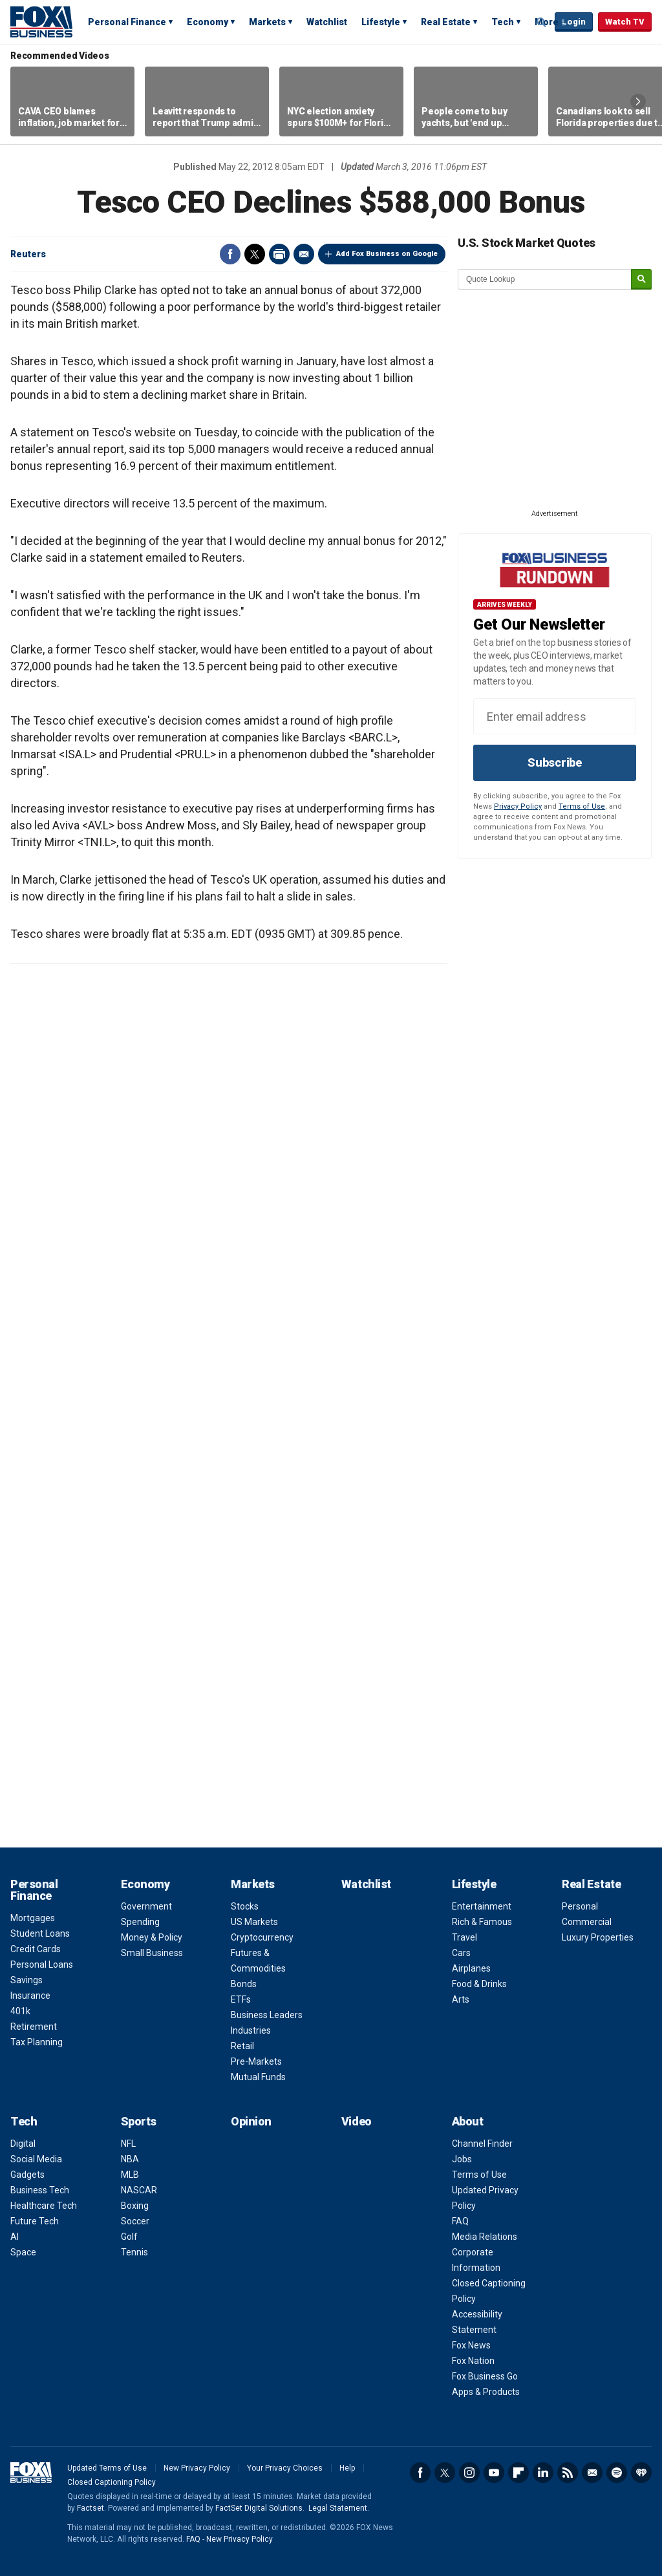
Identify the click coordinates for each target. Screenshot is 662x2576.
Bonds (244, 1984)
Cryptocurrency (262, 1937)
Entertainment (481, 1906)
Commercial (587, 1922)
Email (304, 254)
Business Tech (39, 2190)
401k (20, 2011)
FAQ (460, 2221)
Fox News (471, 2345)
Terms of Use (582, 806)
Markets (267, 22)
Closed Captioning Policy (111, 2482)
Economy (207, 22)
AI (14, 2236)
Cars (461, 1953)
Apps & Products (486, 2392)
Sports (138, 2121)
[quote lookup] (545, 279)
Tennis (134, 2252)
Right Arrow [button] (638, 101)
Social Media (36, 2159)
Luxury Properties (598, 1937)
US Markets (254, 1922)
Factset (90, 2508)
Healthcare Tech (43, 2205)
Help (347, 2468)
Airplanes (471, 1968)
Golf (129, 2236)
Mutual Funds (258, 2077)
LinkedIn (543, 2472)
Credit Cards (35, 1949)
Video (356, 2121)
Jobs (462, 2159)
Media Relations (484, 2236)
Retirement (33, 2026)
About (468, 2121)
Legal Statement (337, 2508)
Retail (242, 2046)
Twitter (254, 254)
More (547, 22)
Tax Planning (36, 2042)
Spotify (616, 2472)
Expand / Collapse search (542, 23)
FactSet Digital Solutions (259, 2508)
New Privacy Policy (197, 2468)
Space (23, 2252)
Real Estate (446, 22)
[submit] (641, 279)
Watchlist (326, 22)
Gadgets (27, 2174)
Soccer (135, 2221)
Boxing (135, 2205)
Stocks (245, 1906)
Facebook (230, 254)
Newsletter (592, 2472)
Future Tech (34, 2221)
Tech (502, 22)
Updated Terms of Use (107, 2468)
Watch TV (625, 22)
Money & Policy (151, 1937)
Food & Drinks (479, 1984)
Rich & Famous (482, 1922)
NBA (130, 2159)
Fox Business (41, 21)
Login (574, 22)
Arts (460, 1999)
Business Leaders (267, 2015)
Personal (580, 1906)
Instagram (469, 2472)
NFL (128, 2143)
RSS (567, 2472)
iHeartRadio (641, 2472)
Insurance (30, 1995)
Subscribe (555, 762)
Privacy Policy (518, 806)
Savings (26, 1980)
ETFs (241, 1999)
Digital (23, 2143)
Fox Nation (473, 2361)
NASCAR (139, 2190)
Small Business (152, 1953)
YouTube (494, 2472)
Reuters (28, 254)
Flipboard (518, 2472)
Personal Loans (41, 1964)
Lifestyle (380, 22)
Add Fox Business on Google (387, 254)
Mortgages (32, 1918)
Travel (464, 1937)
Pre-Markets (256, 2061)
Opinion (251, 2121)
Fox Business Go (485, 2376)
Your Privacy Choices (285, 2468)
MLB (130, 2174)
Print (279, 254)
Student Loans (40, 1933)
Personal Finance (127, 22)
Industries (251, 2030)
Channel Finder (482, 2143)
